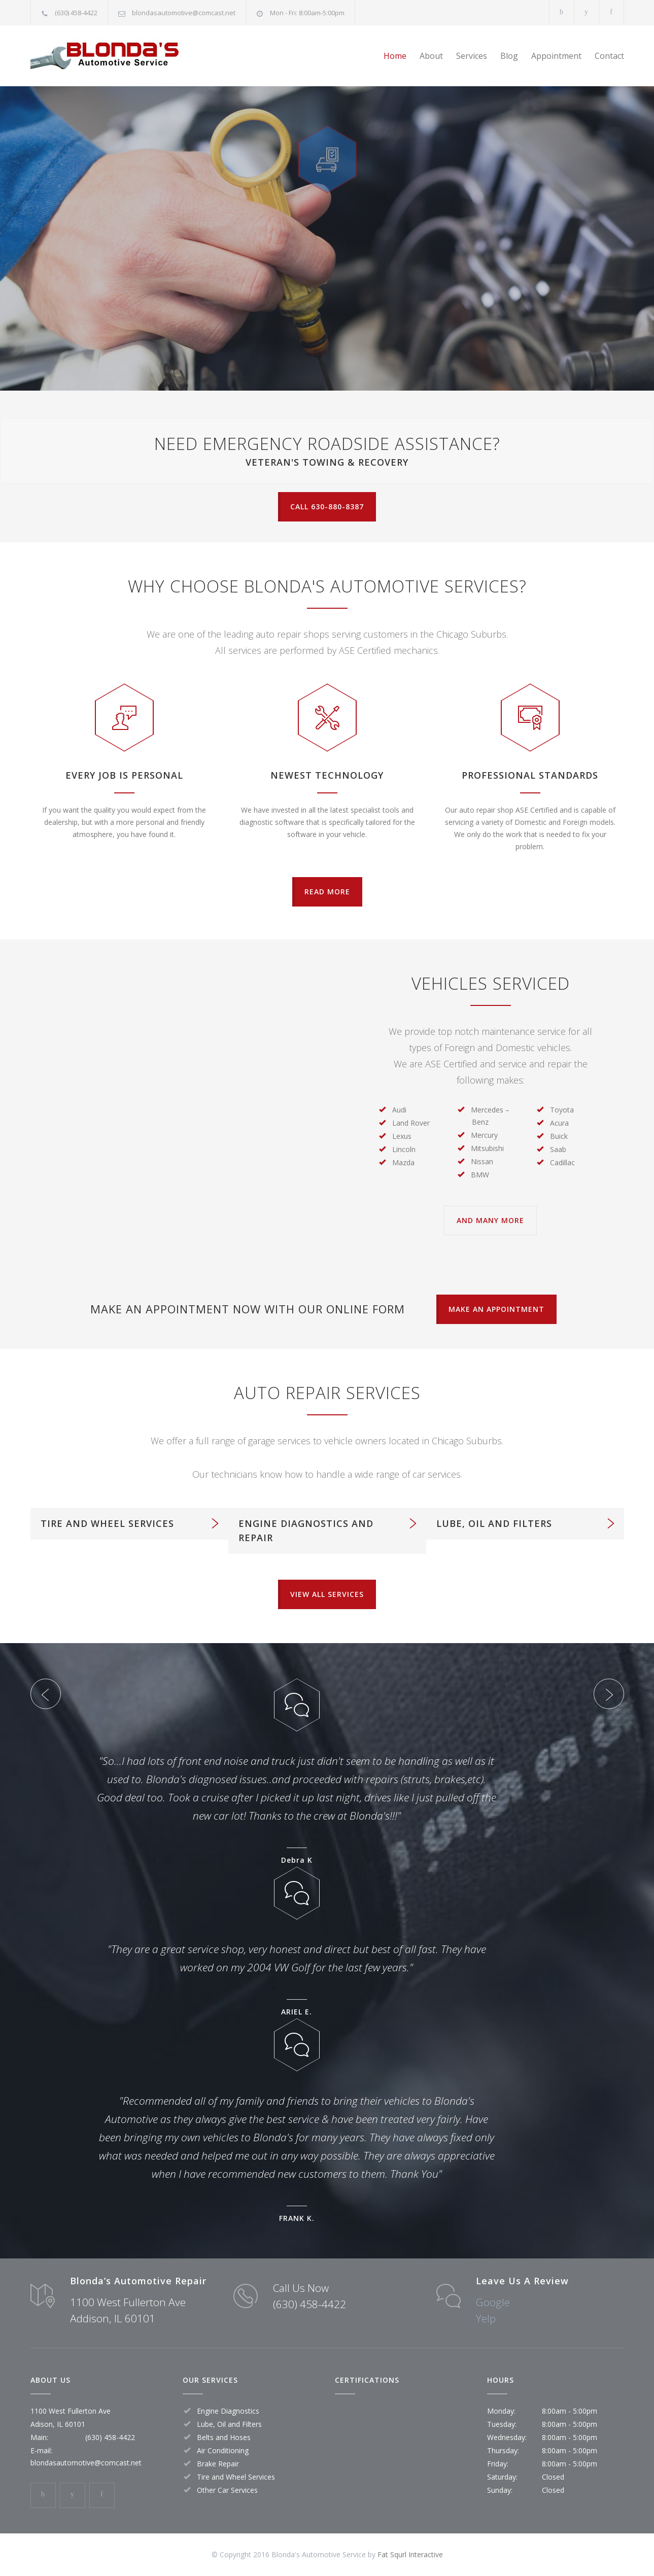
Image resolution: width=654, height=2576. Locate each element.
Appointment (556, 55)
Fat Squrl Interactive (410, 2554)
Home (395, 55)
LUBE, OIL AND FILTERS (494, 1523)
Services (471, 55)
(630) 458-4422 (76, 12)
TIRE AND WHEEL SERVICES (107, 1523)
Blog (509, 55)
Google (493, 2302)
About (431, 55)
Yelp (486, 2318)
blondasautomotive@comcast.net (183, 12)
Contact (609, 55)
